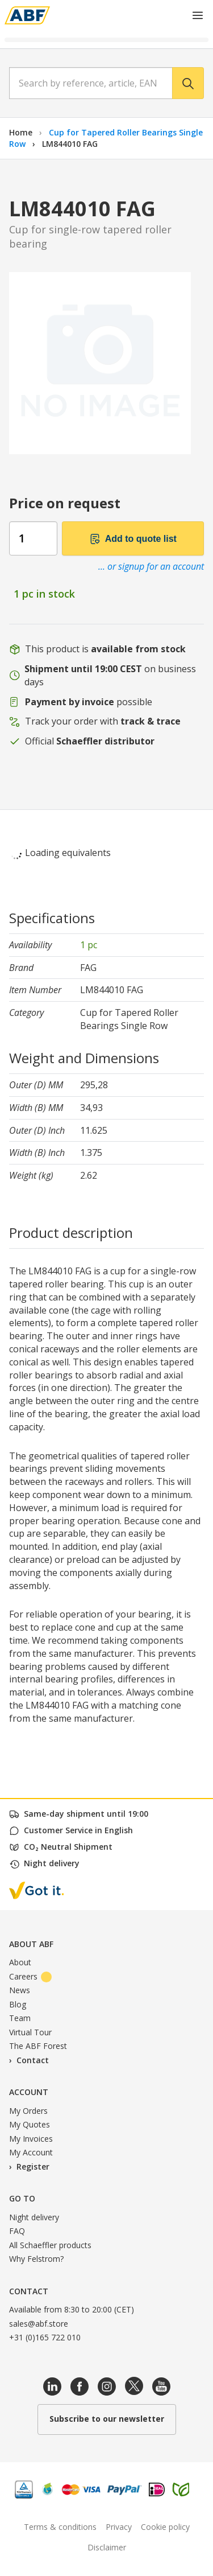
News (19, 1990)
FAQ (17, 2230)
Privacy (119, 2526)
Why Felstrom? (36, 2258)
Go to (22, 2198)
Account (28, 2092)
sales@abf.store (38, 2323)
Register (32, 2166)
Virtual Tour (30, 2032)
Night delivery (34, 2217)
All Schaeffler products (50, 2245)
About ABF (31, 1944)
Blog (17, 2004)
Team (20, 2018)
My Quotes (29, 2124)
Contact (32, 2060)
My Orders (28, 2110)
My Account (31, 2152)
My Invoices (31, 2138)
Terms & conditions (60, 2526)
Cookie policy (165, 2526)
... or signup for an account (151, 566)
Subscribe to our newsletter (106, 2418)
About (20, 1962)
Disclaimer (106, 2547)
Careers (30, 1976)
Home (20, 132)
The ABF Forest (38, 2045)
